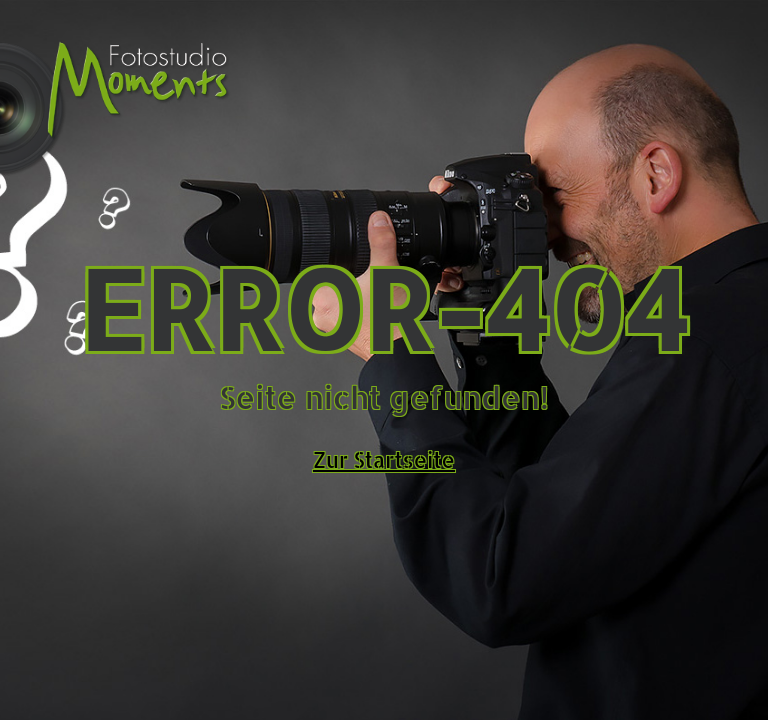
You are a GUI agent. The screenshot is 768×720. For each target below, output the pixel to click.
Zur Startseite (384, 460)
